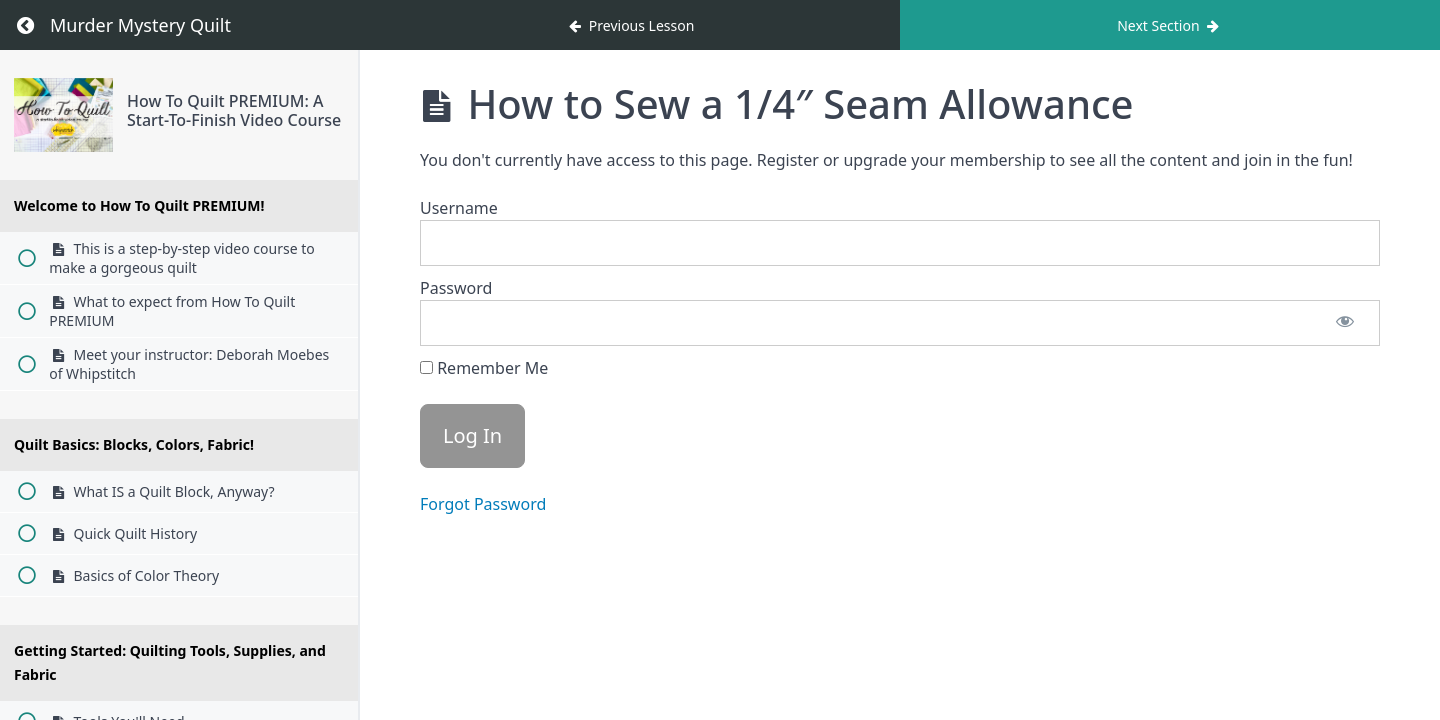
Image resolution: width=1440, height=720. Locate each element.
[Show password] (1345, 323)
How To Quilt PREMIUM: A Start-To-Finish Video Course (234, 110)
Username (459, 208)
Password (456, 288)
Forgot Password (483, 504)
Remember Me (484, 368)
